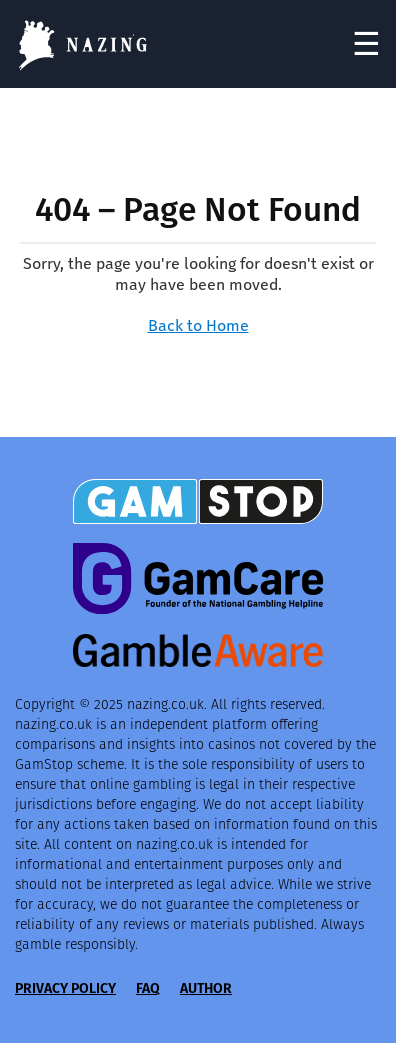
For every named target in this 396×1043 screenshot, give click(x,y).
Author (206, 988)
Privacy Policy (65, 988)
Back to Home (198, 325)
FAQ (148, 988)
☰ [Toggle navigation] (366, 44)
